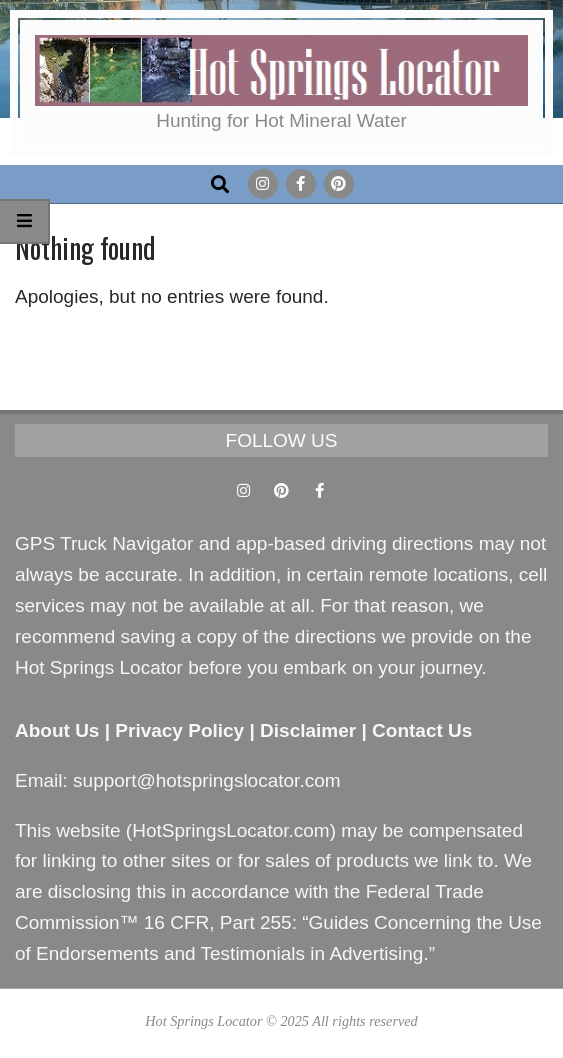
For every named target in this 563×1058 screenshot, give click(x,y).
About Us (57, 730)
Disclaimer (308, 730)
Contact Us (422, 730)
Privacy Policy (179, 730)
